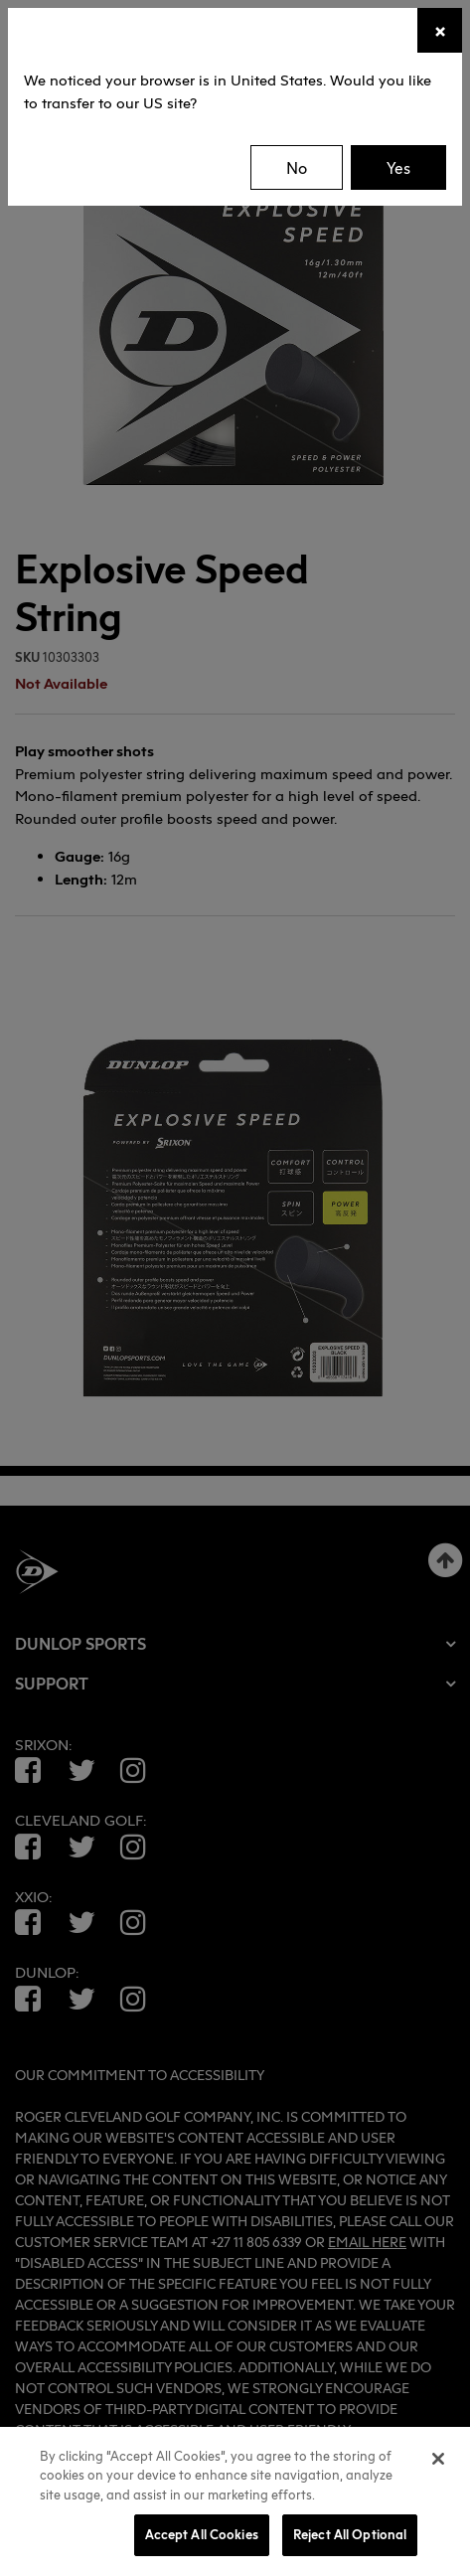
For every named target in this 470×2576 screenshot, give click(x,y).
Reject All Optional (349, 2534)
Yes (398, 168)
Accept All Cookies (201, 2534)
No (296, 168)
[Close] (439, 30)
